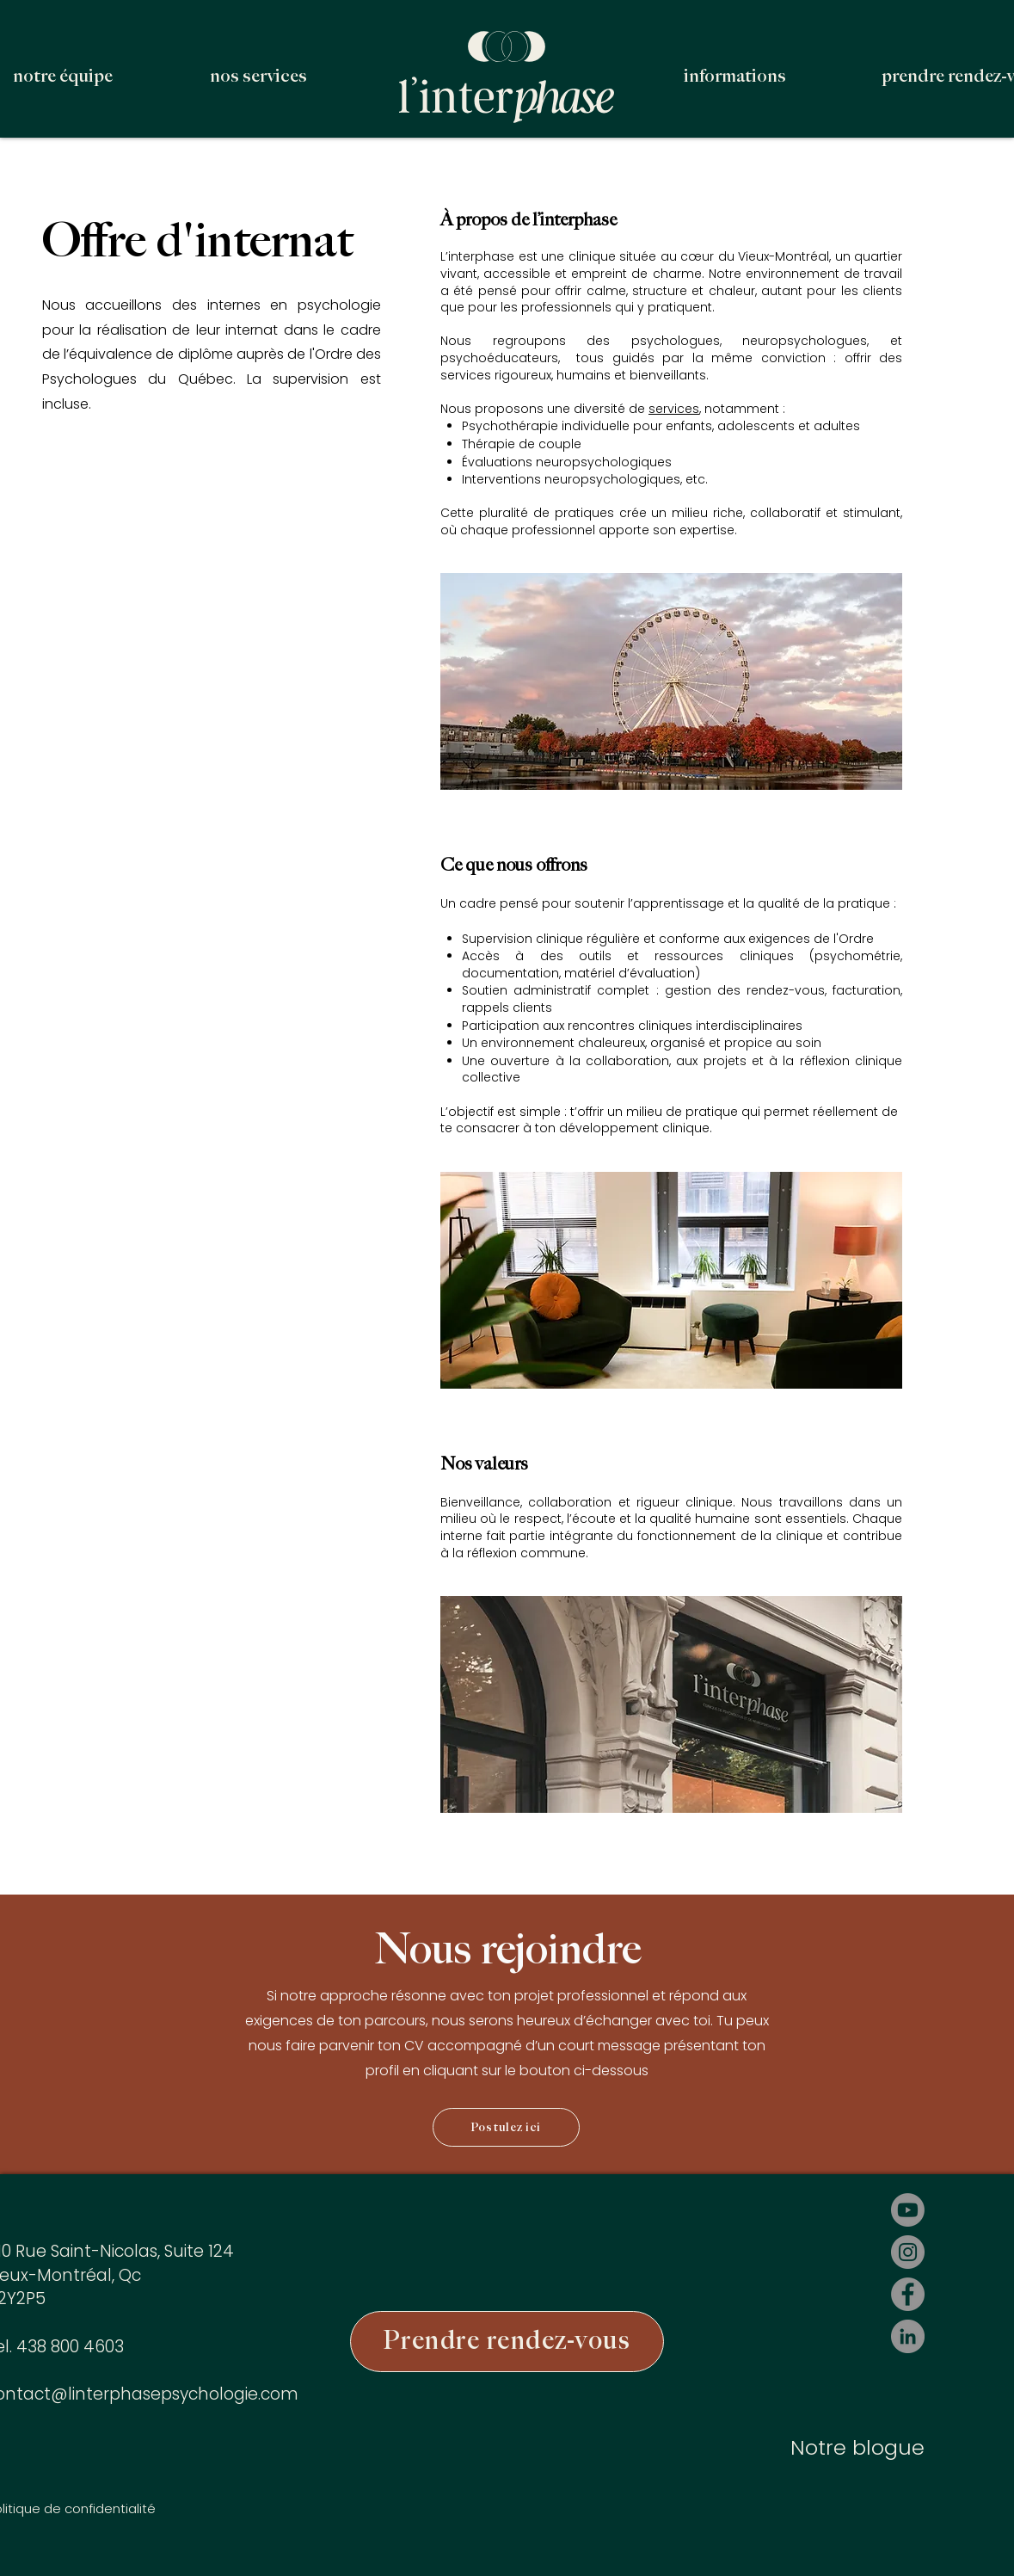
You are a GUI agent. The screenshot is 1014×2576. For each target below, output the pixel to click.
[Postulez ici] (506, 2127)
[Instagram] (908, 2252)
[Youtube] (908, 2210)
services (673, 408)
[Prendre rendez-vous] (507, 2341)
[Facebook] (908, 2294)
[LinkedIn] (908, 2336)
